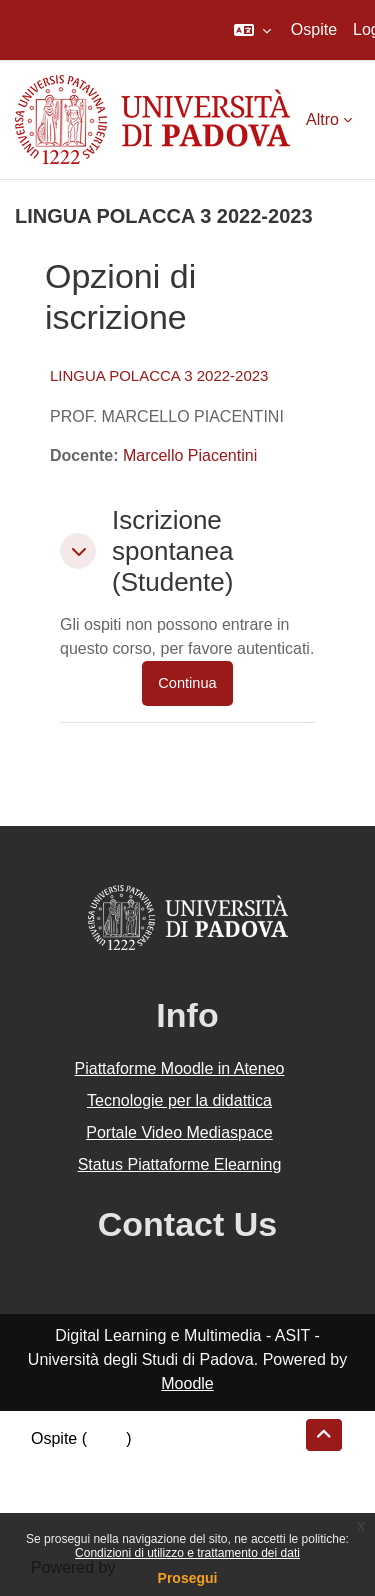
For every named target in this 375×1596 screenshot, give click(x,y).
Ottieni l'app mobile (99, 1510)
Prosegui (188, 1578)
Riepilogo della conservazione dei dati (165, 1462)
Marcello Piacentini (190, 455)
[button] (252, 30)
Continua (187, 683)
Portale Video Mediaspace (179, 1132)
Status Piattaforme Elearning (180, 1164)
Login (106, 1438)
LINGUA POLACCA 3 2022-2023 (159, 375)
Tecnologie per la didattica (179, 1100)
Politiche (61, 1486)
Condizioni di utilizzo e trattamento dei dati (187, 1553)
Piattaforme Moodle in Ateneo (180, 1068)
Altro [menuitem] (322, 119)
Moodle (187, 1383)
